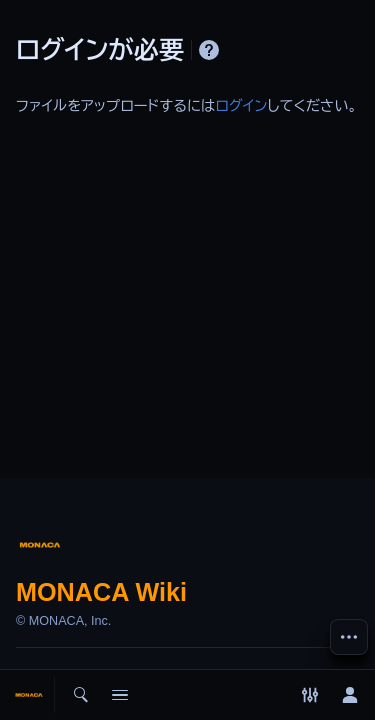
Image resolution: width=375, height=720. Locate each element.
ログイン (241, 106)
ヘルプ (209, 50)
